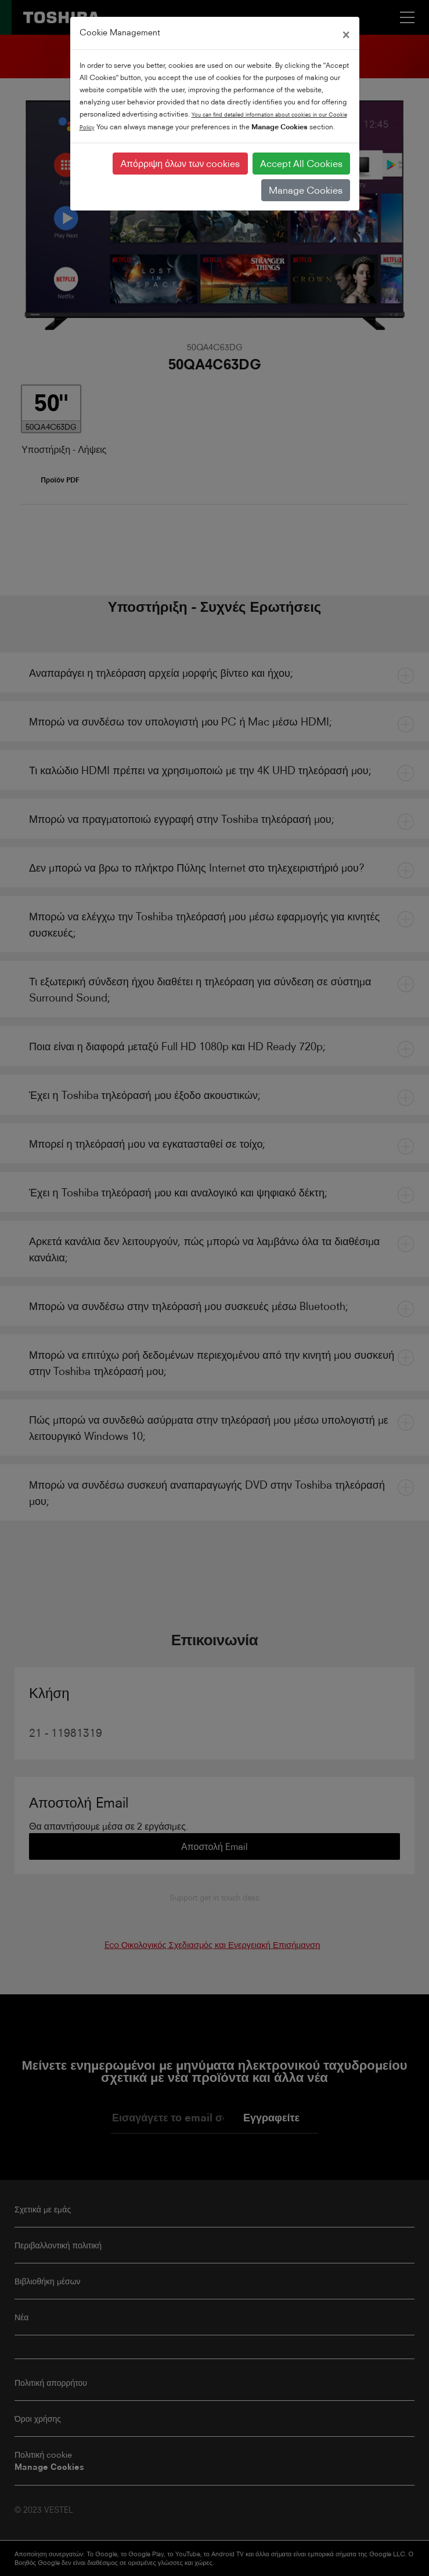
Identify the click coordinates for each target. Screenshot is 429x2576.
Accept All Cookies (301, 163)
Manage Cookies (306, 190)
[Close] (346, 33)
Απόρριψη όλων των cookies (180, 163)
